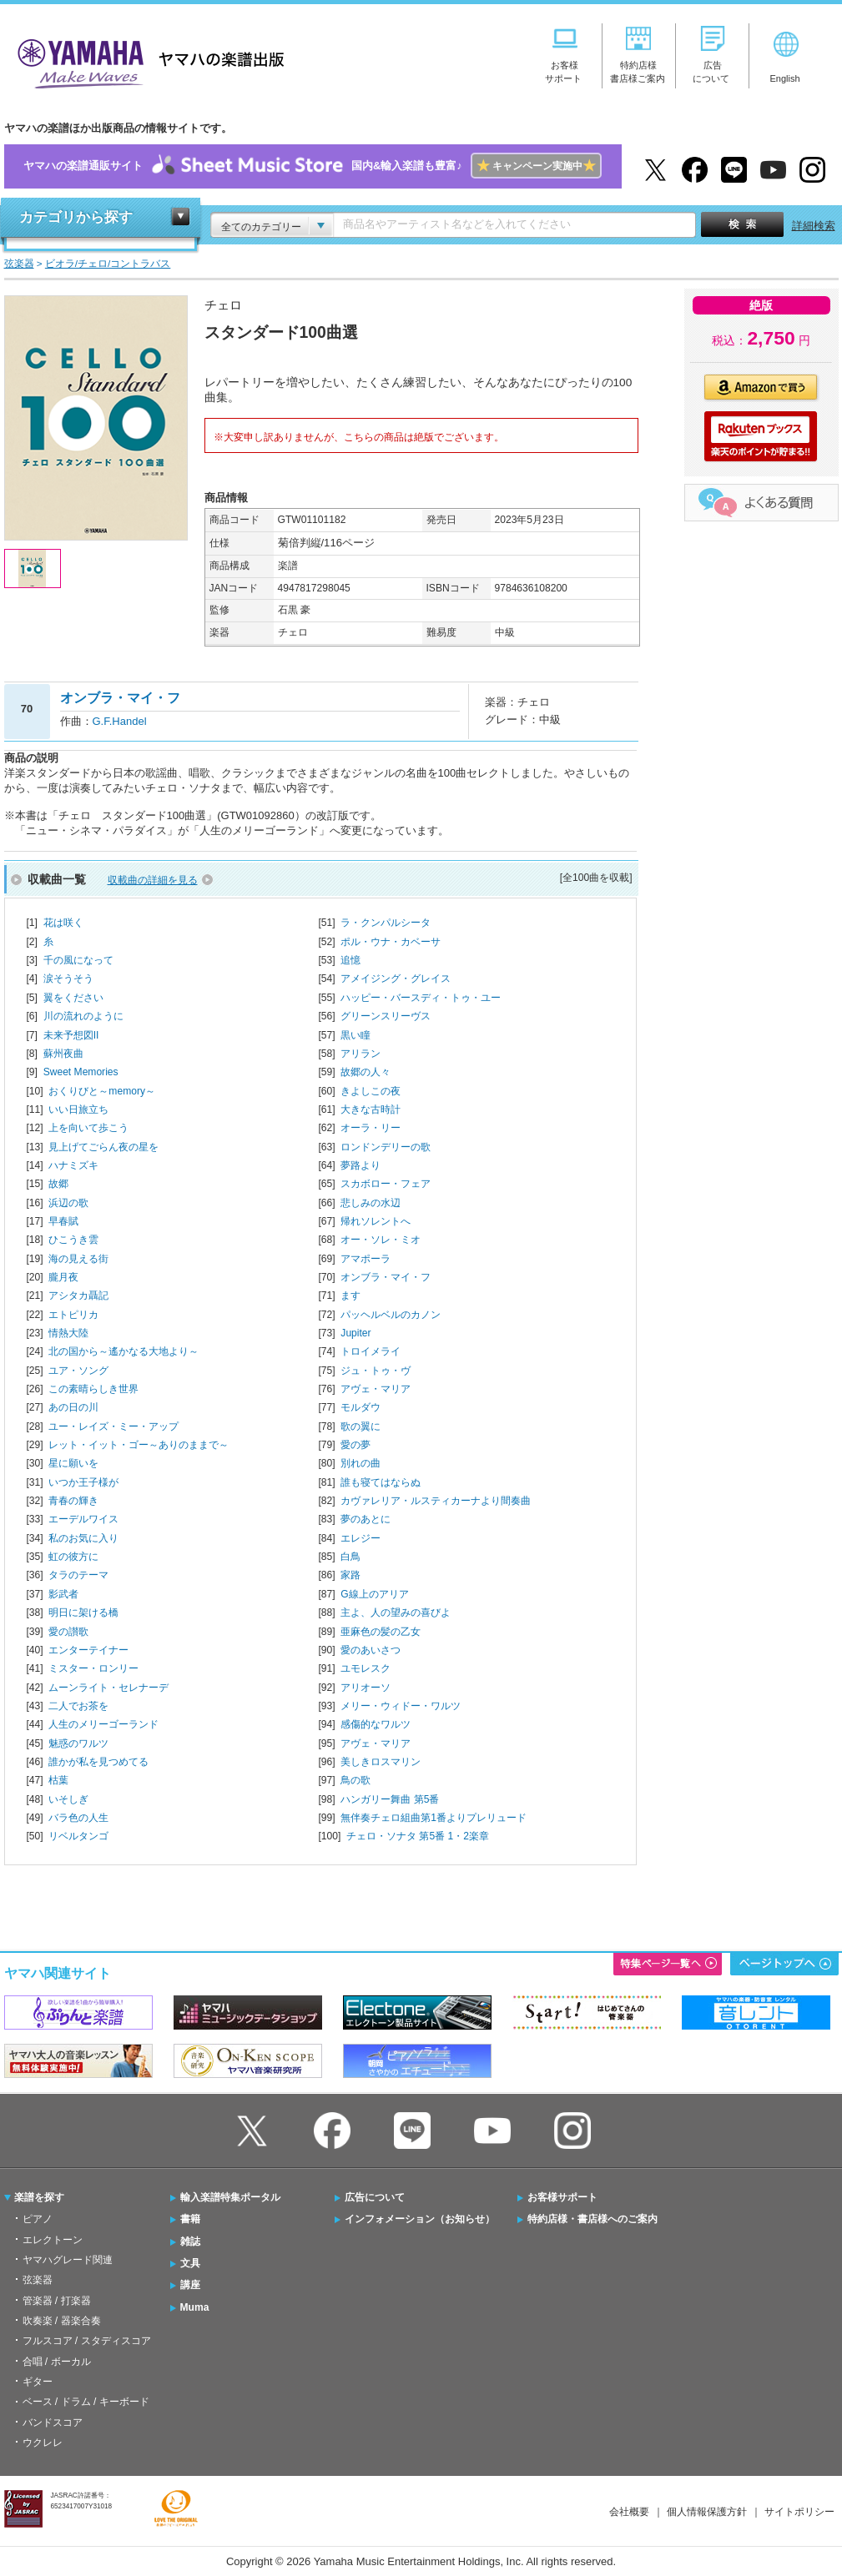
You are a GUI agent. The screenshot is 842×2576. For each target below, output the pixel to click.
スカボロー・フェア (385, 1184)
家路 (350, 1575)
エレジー (360, 1538)
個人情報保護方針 (707, 2512)
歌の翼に (360, 1426)
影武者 (63, 1594)
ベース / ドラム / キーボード (86, 2401)
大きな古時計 (370, 1109)
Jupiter (355, 1333)
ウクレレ (43, 2442)
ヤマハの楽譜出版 (146, 61)
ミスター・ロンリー (93, 1668)
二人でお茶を (78, 1706)
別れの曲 (360, 1463)
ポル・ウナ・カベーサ (390, 942)
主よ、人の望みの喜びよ (395, 1612)
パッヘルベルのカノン (390, 1315)
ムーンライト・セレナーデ (108, 1687)
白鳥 (350, 1556)
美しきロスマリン (380, 1762)
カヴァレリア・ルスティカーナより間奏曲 (435, 1501)
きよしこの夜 (370, 1091)
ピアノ (38, 2219)
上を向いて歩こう (88, 1128)
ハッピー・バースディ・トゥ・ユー (420, 998)
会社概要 (629, 2512)
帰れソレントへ (375, 1221)
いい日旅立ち (78, 1109)
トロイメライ (370, 1351)
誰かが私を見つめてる (98, 1762)
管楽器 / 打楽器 (57, 2301)
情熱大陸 (68, 1333)
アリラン (360, 1053)
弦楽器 (38, 2280)
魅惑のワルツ (78, 1743)
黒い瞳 (355, 1035)
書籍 (190, 2219)
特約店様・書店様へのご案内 (592, 2219)
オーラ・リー (370, 1128)
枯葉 (58, 1780)
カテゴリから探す (76, 217)
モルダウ (360, 1407)
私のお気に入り (83, 1538)
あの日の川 (73, 1407)
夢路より (360, 1165)
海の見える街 (78, 1259)
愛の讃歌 (68, 1632)
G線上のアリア (374, 1594)
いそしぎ (68, 1799)
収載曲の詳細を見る (153, 880)
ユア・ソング (78, 1370)
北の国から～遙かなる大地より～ (123, 1351)
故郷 (58, 1184)
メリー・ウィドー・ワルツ (400, 1706)
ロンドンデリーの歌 (385, 1147)
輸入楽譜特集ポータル (230, 2197)
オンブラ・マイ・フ (385, 1277)
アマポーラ (365, 1259)
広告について (375, 2197)
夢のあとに (365, 1519)
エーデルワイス (83, 1519)
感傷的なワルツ (375, 1724)
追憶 (350, 960)
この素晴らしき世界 (93, 1389)
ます (350, 1295)
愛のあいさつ (370, 1650)
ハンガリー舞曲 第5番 (389, 1799)
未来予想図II (71, 1035)
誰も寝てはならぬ (380, 1482)
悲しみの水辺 (370, 1203)
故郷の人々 (365, 1072)
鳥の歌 (355, 1780)
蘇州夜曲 (63, 1053)
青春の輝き (73, 1501)
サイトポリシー (799, 2512)
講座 (190, 2285)
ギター (38, 2381)
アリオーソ (365, 1687)
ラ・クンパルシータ (385, 922)
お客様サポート (562, 2197)
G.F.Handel (120, 721)
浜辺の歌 (68, 1203)
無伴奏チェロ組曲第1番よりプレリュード (433, 1818)
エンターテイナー (88, 1650)
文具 (190, 2263)
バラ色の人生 (78, 1818)
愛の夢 (355, 1445)
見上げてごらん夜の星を (103, 1147)
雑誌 (190, 2241)
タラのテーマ (78, 1575)
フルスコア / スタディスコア (87, 2341)
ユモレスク (365, 1668)
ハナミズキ (73, 1165)
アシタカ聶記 (78, 1295)
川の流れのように (83, 1016)
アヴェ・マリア (375, 1389)
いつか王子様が (83, 1482)
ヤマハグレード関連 (68, 2260)
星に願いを (73, 1463)
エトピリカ (73, 1315)
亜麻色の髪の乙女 (380, 1632)
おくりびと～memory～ (101, 1091)
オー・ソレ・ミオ (380, 1239)
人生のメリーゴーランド (103, 1724)
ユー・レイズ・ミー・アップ (113, 1426)
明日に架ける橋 (83, 1612)
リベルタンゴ (78, 1836)
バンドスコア (53, 2422)
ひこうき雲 (73, 1239)
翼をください (73, 998)
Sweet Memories (80, 1072)
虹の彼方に (73, 1556)
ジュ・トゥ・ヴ (375, 1370)
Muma (194, 2307)
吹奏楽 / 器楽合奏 (62, 2321)
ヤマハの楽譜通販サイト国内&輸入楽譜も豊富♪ (312, 166)
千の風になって (78, 960)
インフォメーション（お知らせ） (420, 2219)
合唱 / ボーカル (57, 2361)
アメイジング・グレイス (395, 978)
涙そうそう (68, 978)
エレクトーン (53, 2240)
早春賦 (63, 1221)
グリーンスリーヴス (385, 1016)
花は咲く (63, 922)
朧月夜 (63, 1277)
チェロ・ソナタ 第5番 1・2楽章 (417, 1836)
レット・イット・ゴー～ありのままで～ (138, 1445)
